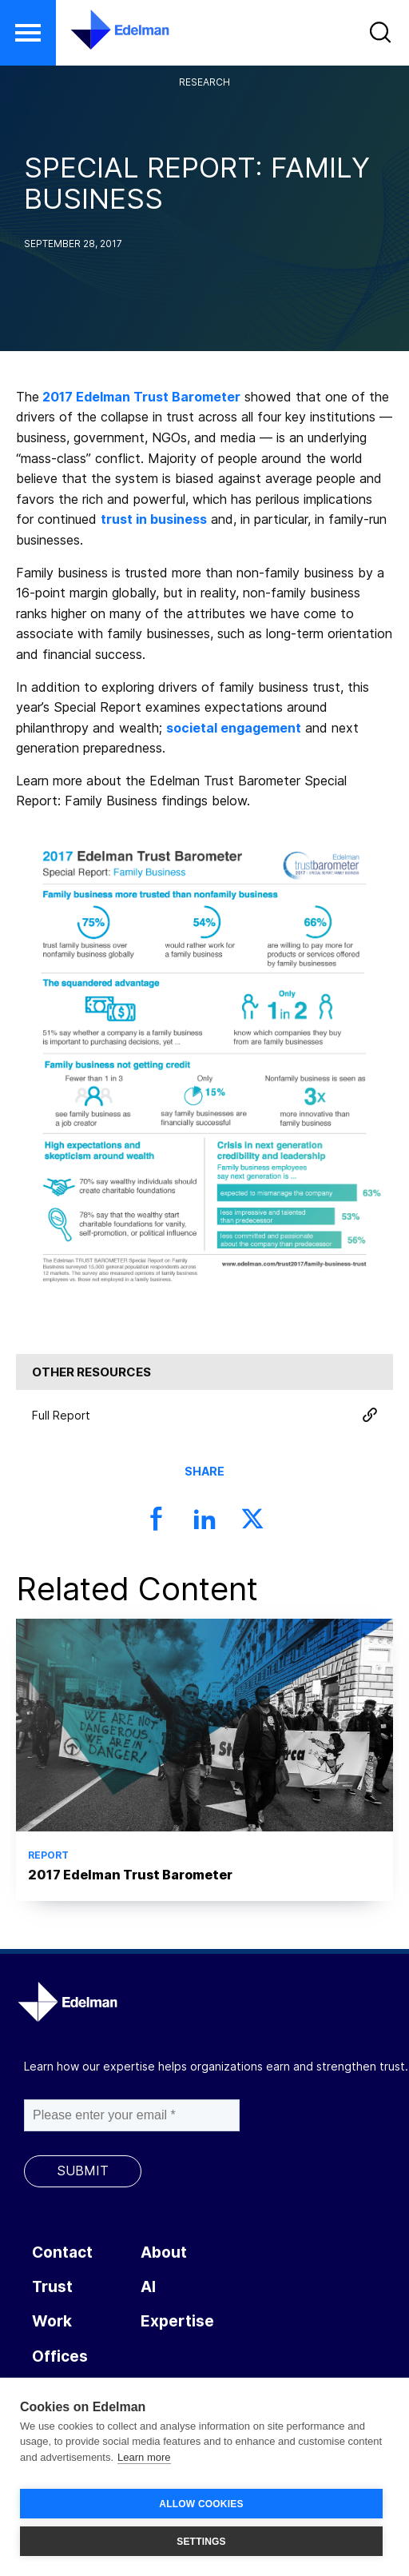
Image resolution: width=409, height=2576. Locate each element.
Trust (52, 2287)
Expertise (177, 2321)
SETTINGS (201, 2541)
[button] (28, 33)
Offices (60, 2356)
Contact (62, 2252)
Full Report (204, 1415)
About (164, 2252)
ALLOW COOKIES (201, 2504)
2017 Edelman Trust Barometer (141, 397)
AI (148, 2287)
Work (52, 2321)
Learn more (143, 2457)
